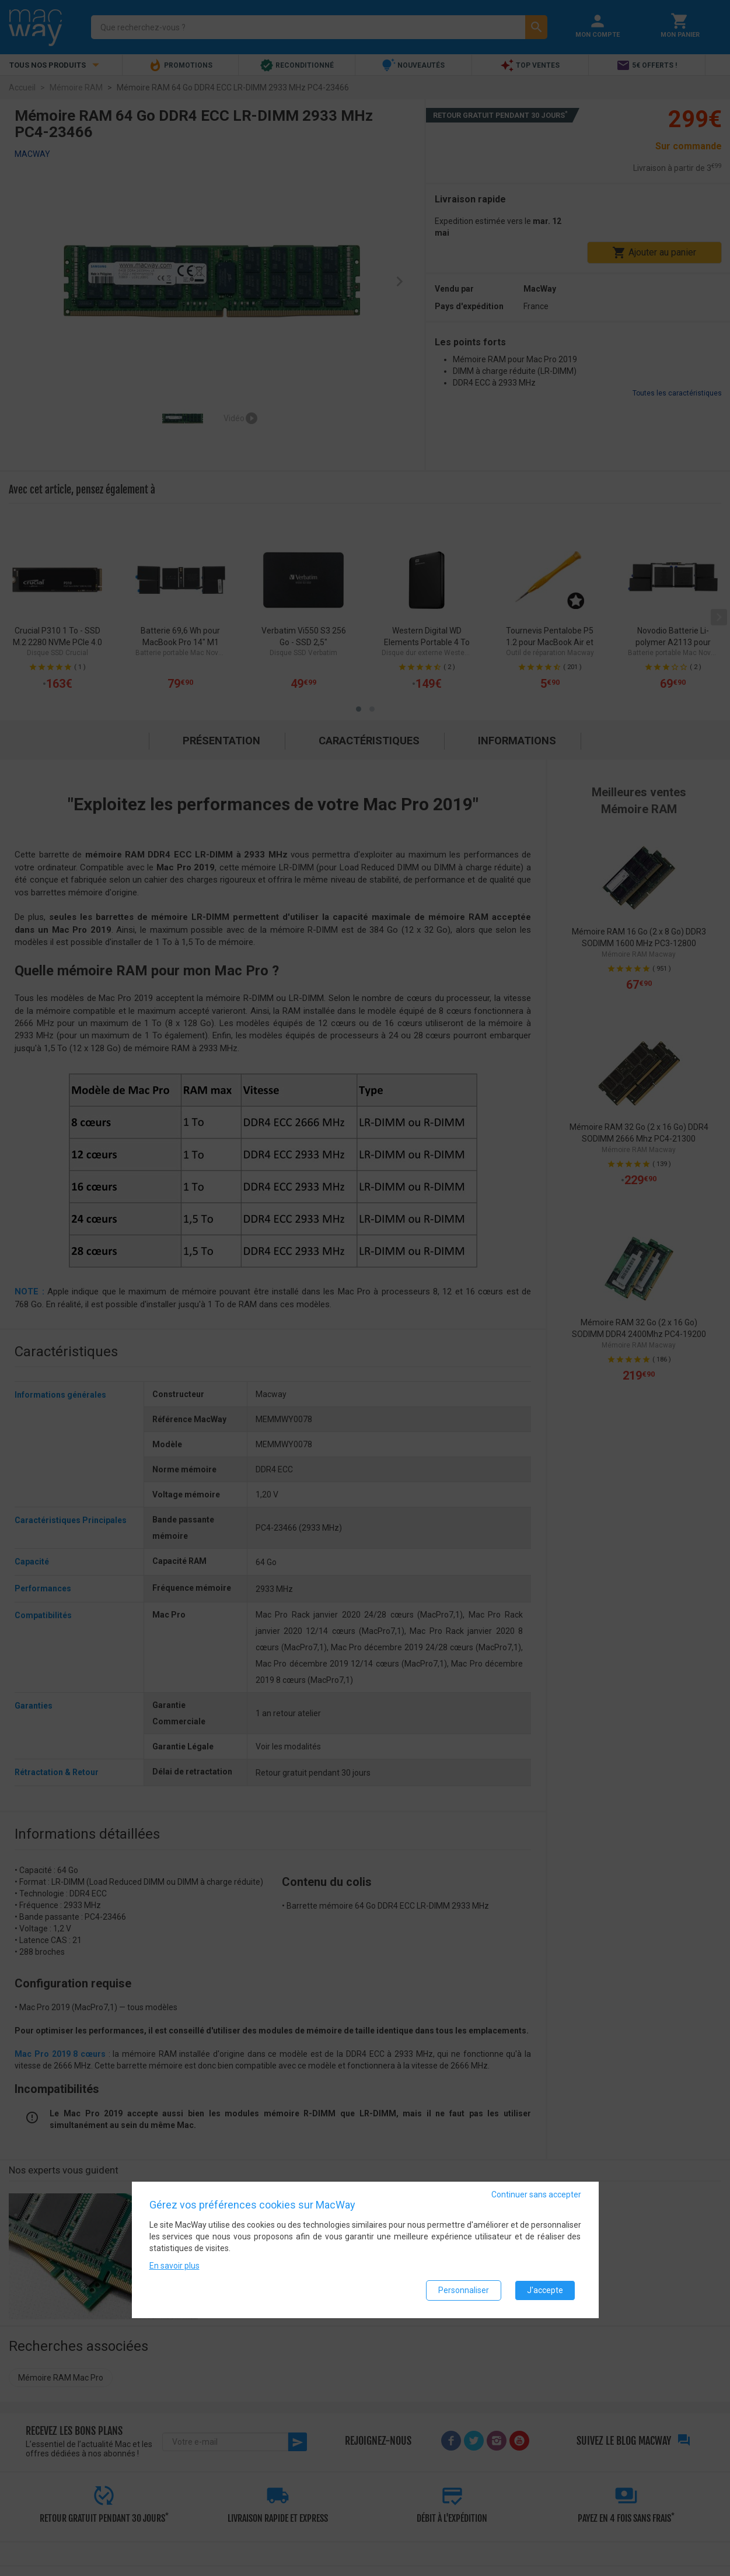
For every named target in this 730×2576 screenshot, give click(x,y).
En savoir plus (174, 2265)
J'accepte (545, 2290)
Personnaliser (463, 2290)
